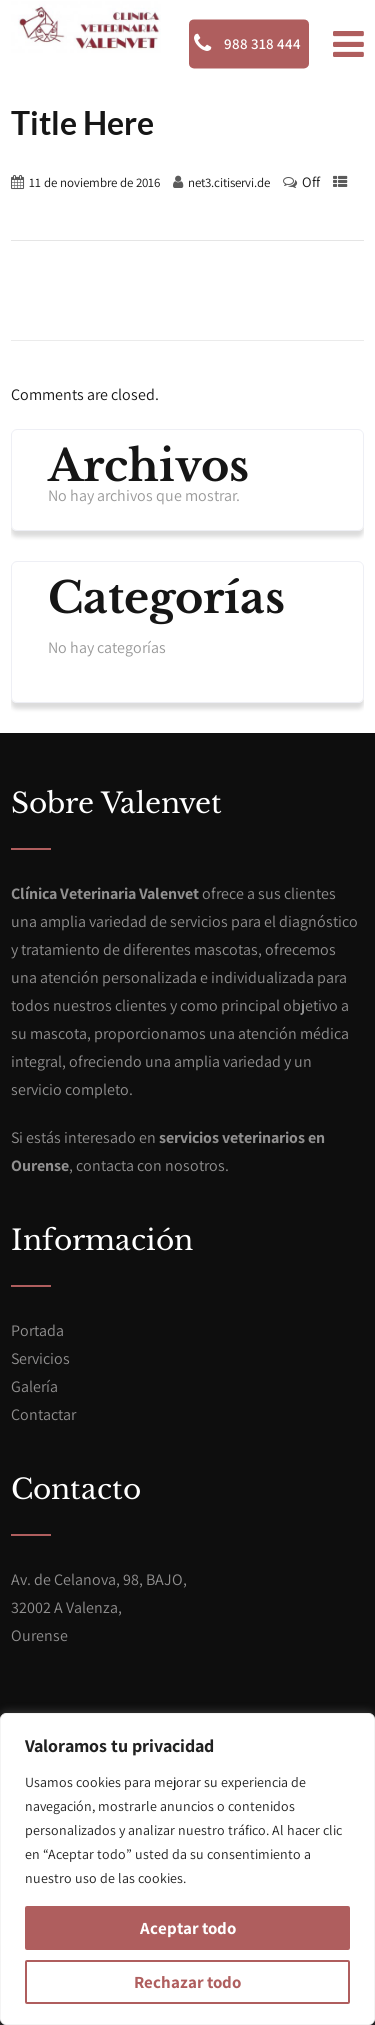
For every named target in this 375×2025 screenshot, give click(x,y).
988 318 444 (247, 43)
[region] (187, 1869)
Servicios (40, 1358)
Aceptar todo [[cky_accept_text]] (188, 1928)
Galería (34, 1386)
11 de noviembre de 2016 (94, 182)
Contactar (43, 1414)
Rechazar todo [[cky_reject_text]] (187, 1982)
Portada (37, 1330)
